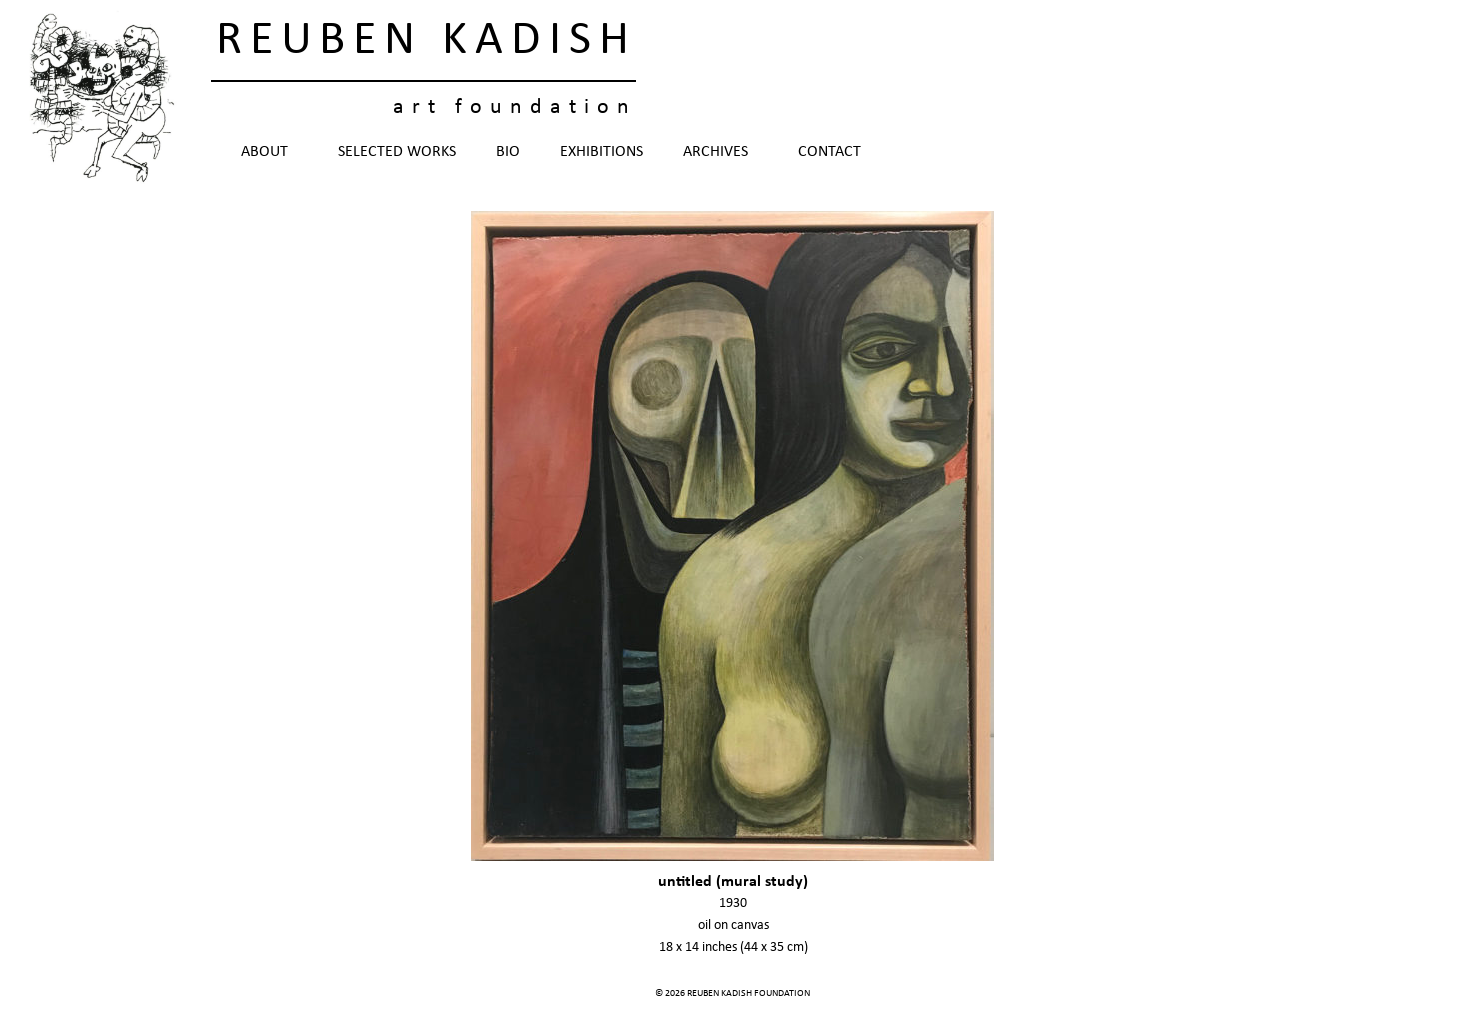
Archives (720, 152)
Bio (508, 152)
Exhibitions (601, 152)
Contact (829, 152)
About (269, 152)
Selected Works (397, 152)
